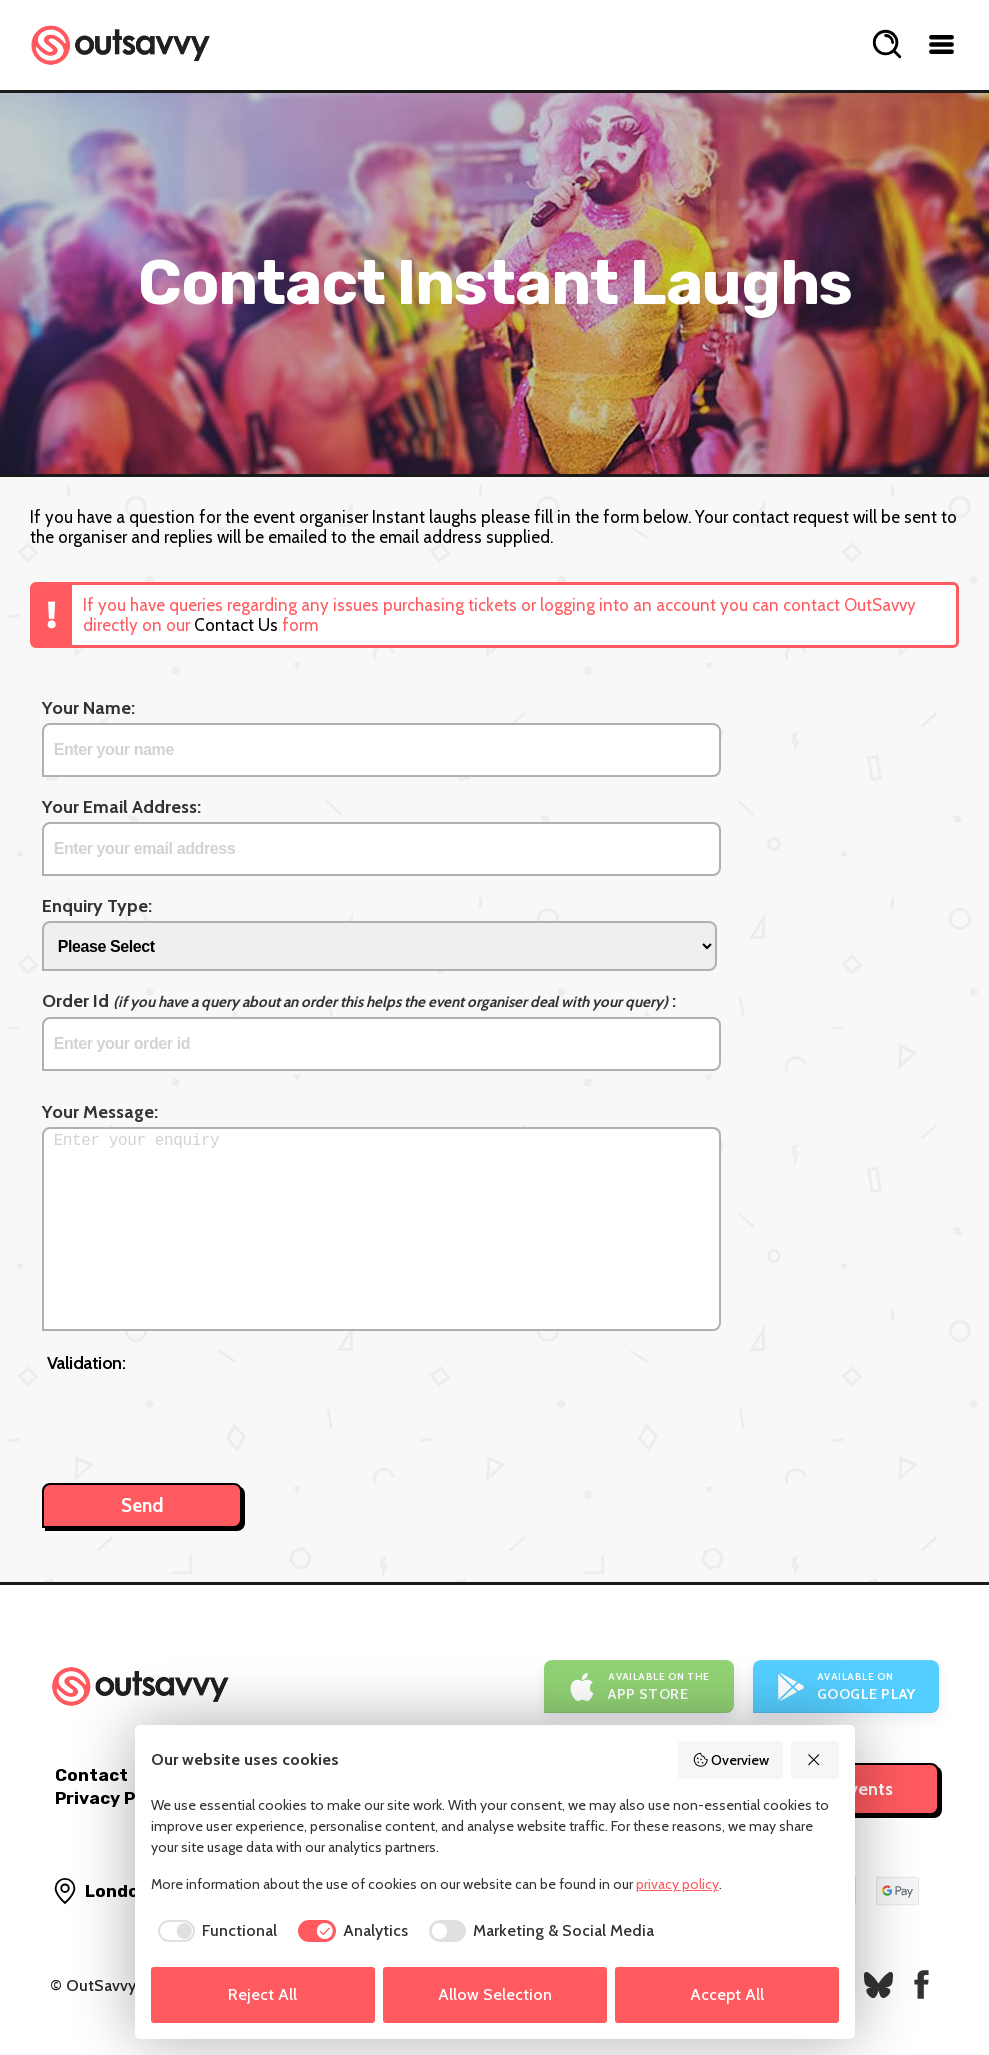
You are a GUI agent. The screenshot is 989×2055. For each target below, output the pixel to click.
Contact (91, 1775)
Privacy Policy (115, 1798)
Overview (731, 1760)
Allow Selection (495, 1994)
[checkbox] (214, 1931)
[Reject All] (815, 1760)
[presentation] (199, 1418)
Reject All (262, 1994)
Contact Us (236, 625)
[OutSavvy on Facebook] (921, 1984)
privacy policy (677, 1884)
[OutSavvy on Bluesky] (878, 1984)
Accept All (727, 1994)
